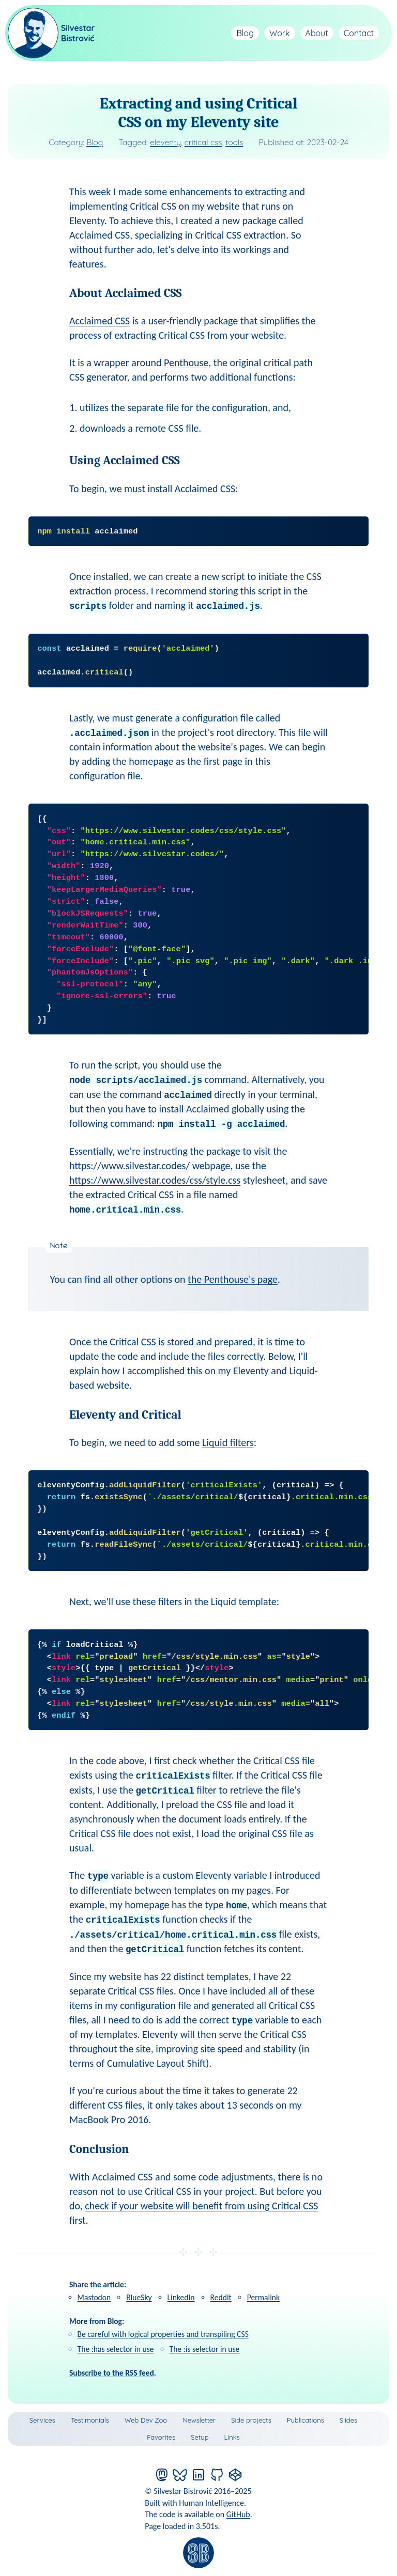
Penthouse (186, 362)
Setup (199, 2437)
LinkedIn (181, 2297)
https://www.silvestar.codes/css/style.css (154, 1180)
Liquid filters (228, 1442)
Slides (348, 2420)
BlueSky (138, 2297)
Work (279, 33)
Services (42, 2420)
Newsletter (199, 2420)
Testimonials (90, 2420)
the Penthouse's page (233, 1279)
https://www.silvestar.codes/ (129, 1165)
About (317, 33)
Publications (305, 2420)
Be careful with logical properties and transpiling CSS (163, 2334)
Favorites (161, 2437)
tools (234, 142)
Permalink (263, 2297)
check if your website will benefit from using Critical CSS (201, 2206)
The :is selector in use (205, 2349)
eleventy (165, 142)
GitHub (238, 2514)
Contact (359, 33)
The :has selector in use (116, 2349)
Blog (245, 33)
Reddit (221, 2297)
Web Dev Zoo (146, 2420)
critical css (203, 142)
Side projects (251, 2420)
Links (232, 2437)
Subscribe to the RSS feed (111, 2373)
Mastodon (94, 2297)
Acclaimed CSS (99, 321)
